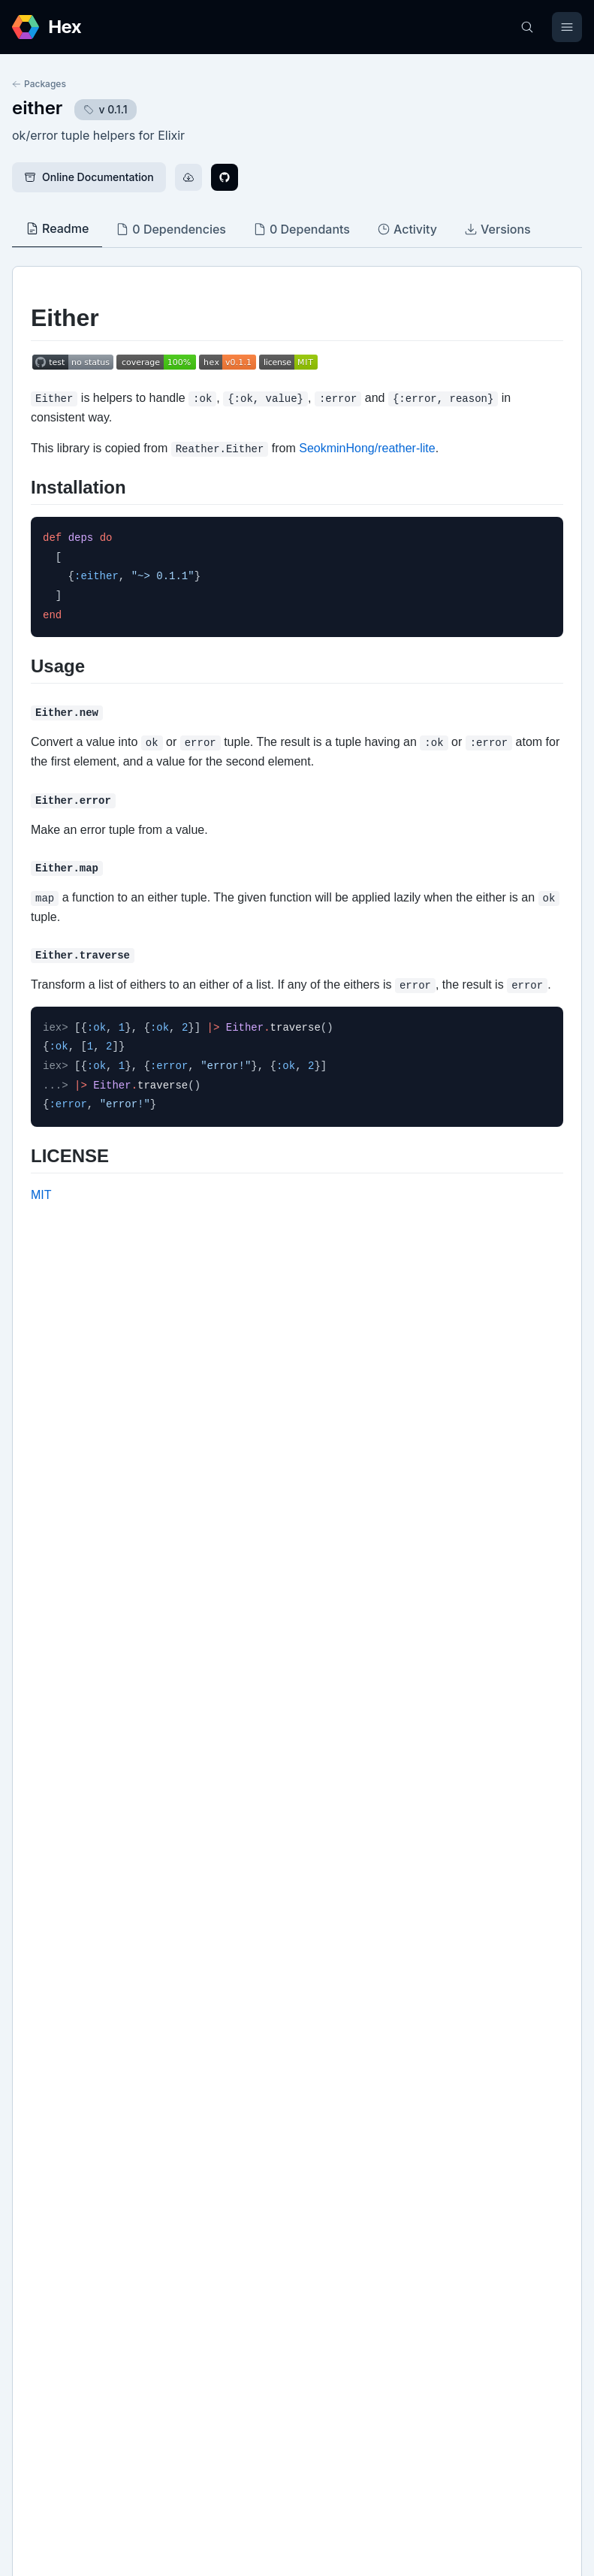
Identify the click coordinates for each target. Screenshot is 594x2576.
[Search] (527, 27)
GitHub (45, 2091)
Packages (39, 83)
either (37, 108)
